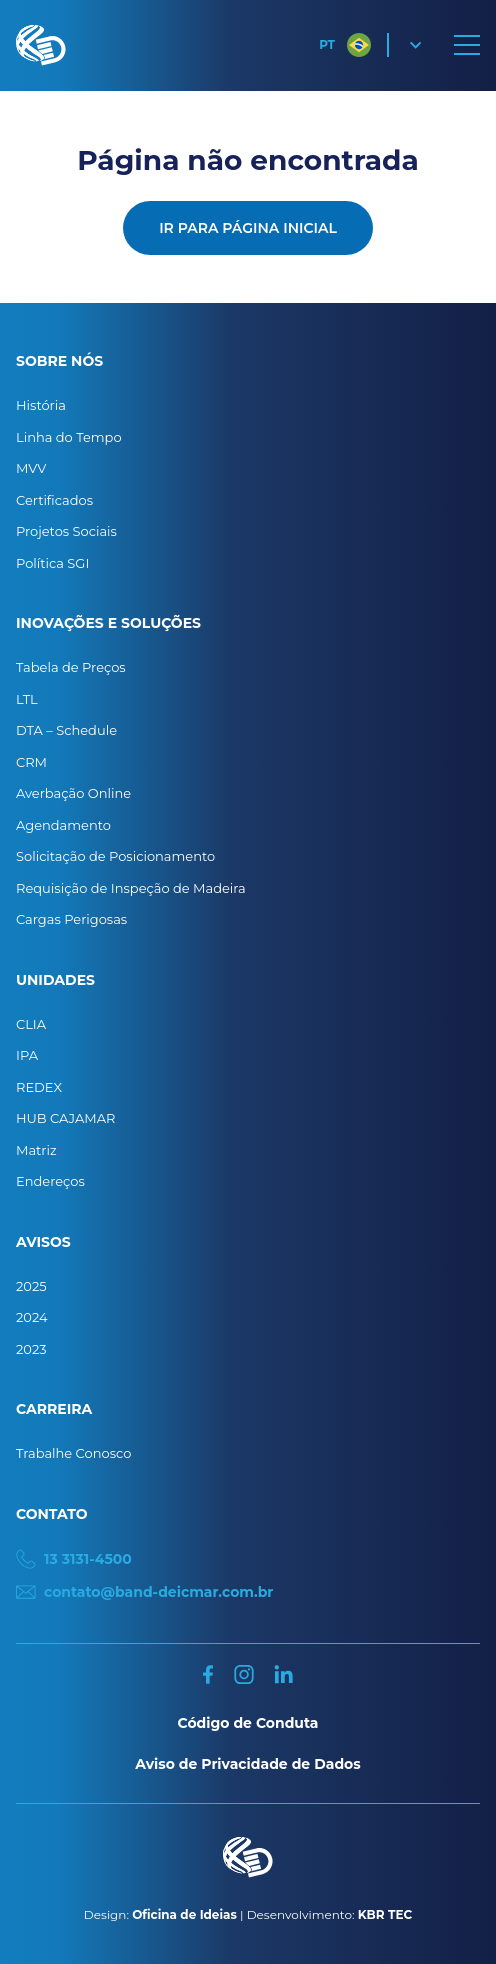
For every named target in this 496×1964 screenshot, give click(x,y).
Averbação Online (73, 793)
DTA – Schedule (66, 730)
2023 (31, 1349)
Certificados (54, 500)
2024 (32, 1317)
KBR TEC (385, 1914)
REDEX (39, 1087)
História (41, 405)
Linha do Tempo (69, 437)
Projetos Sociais (66, 531)
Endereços (50, 1181)
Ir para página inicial (248, 228)
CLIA (31, 1024)
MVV (31, 468)
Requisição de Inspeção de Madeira (131, 888)
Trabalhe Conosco (73, 1453)
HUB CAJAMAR (65, 1118)
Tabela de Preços (71, 667)
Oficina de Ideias (184, 1914)
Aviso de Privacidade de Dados (247, 1764)
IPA (27, 1055)
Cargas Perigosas (71, 919)
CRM (31, 762)
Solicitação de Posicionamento (115, 856)
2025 (31, 1286)
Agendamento (63, 825)
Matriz (36, 1150)
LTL (27, 699)
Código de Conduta (248, 1723)
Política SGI (52, 563)
